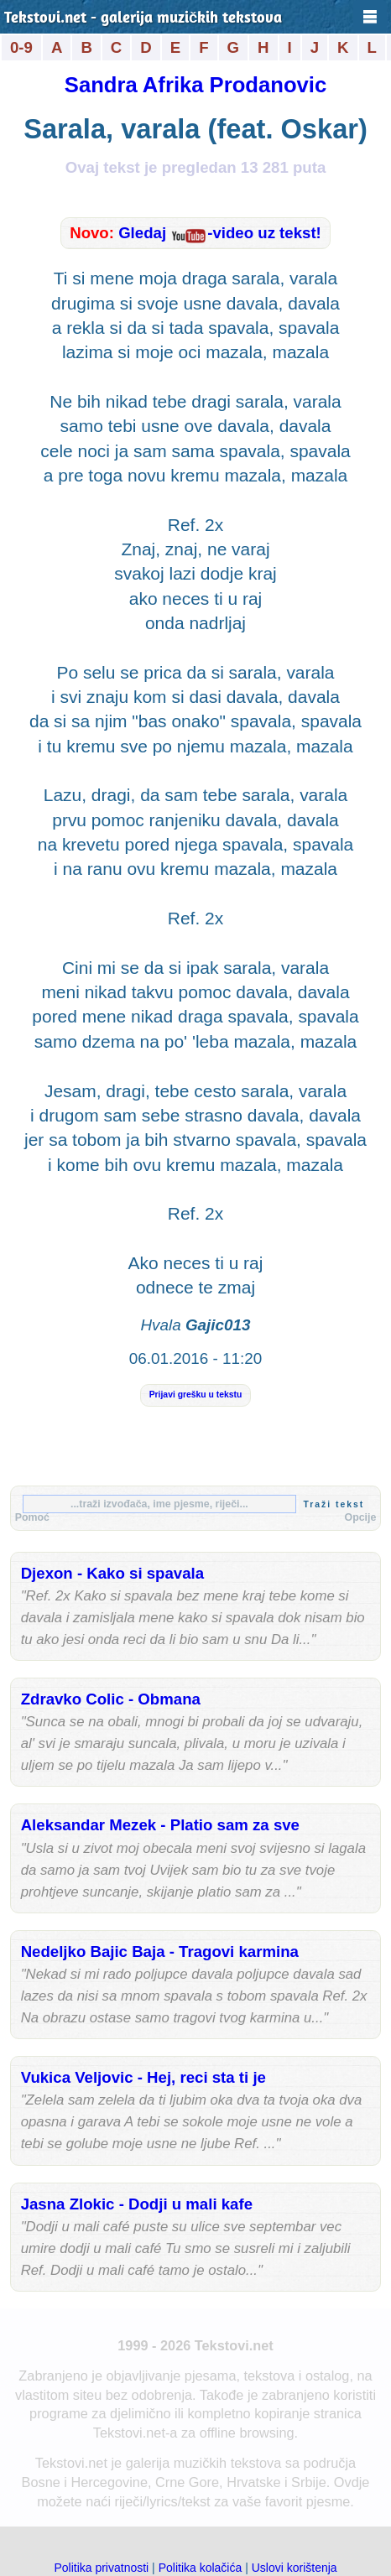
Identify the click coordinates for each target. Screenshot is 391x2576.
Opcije (361, 1517)
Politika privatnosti (101, 2567)
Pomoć (32, 1517)
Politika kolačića (200, 2567)
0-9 (21, 47)
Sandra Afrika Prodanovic (195, 84)
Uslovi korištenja (294, 2567)
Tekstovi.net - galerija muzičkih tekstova (143, 19)
